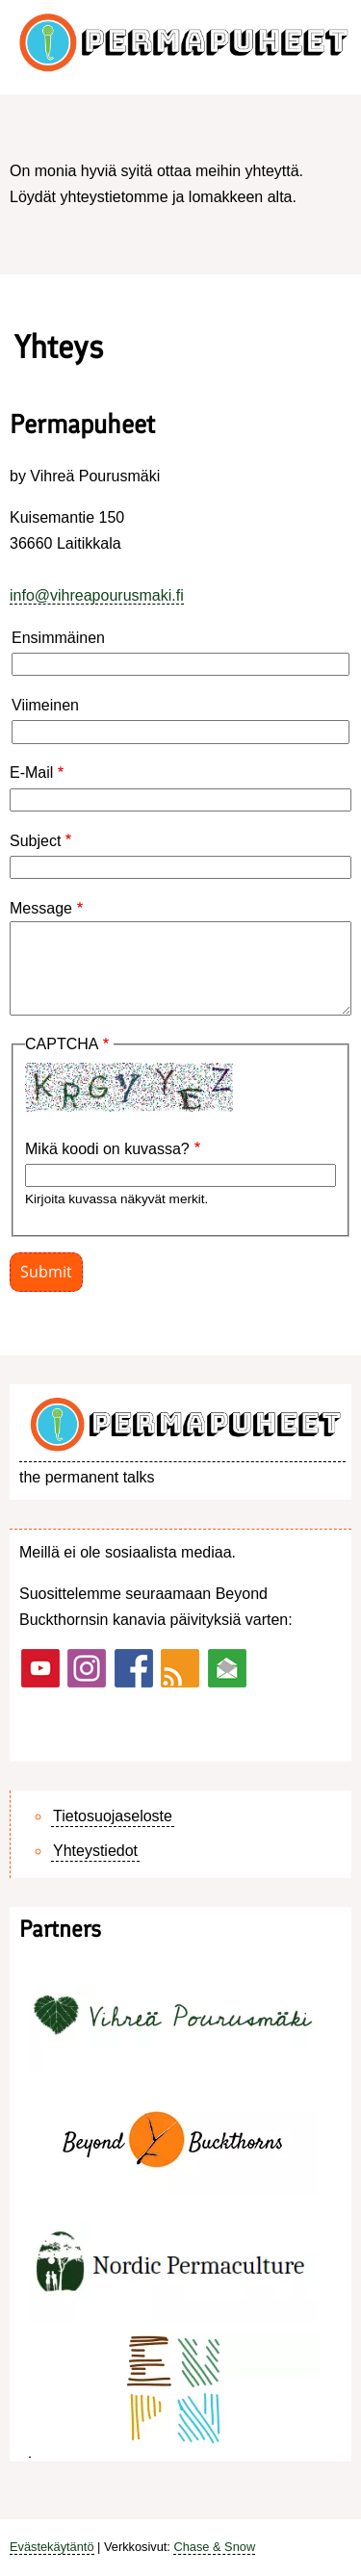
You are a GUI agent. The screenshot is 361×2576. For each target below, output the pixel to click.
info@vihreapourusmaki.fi (97, 595)
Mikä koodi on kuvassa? (107, 1149)
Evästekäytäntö (52, 2546)
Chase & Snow (214, 2546)
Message (41, 908)
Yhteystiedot (95, 1850)
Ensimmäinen (58, 638)
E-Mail (31, 772)
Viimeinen (45, 705)
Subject (35, 841)
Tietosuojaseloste (112, 1816)
